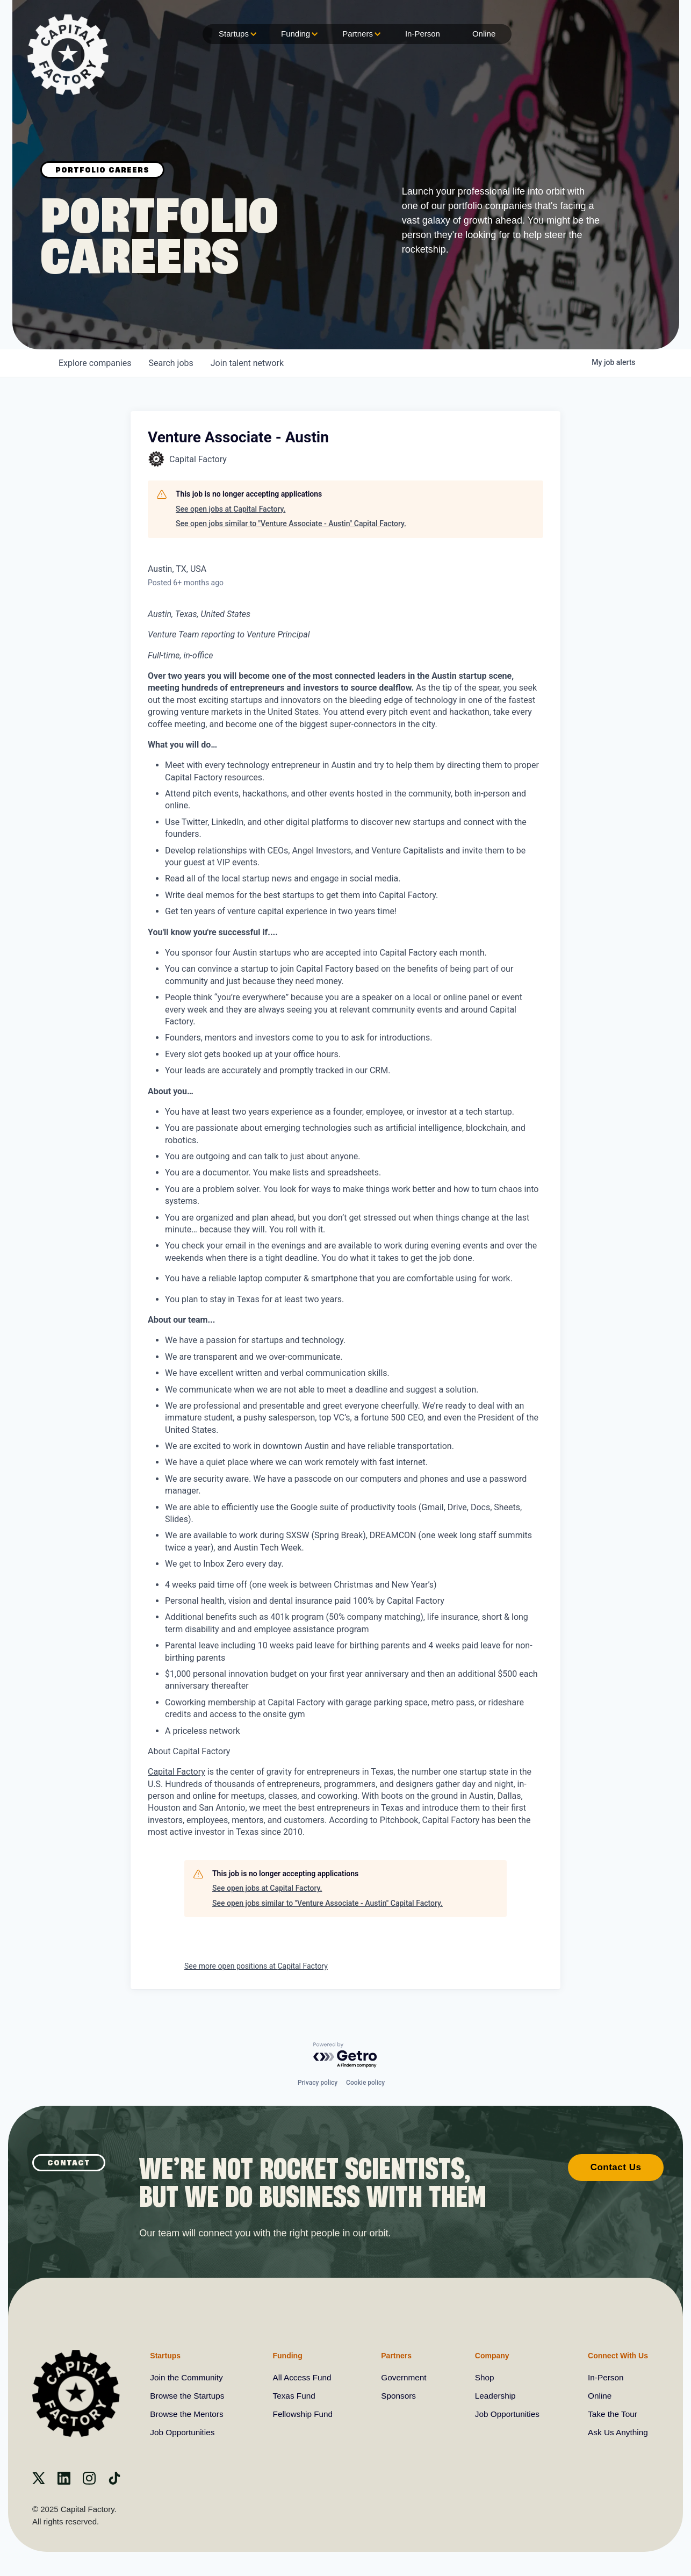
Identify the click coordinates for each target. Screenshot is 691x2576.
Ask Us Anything (616, 2432)
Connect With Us (615, 2354)
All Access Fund (303, 2377)
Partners (360, 34)
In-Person (422, 33)
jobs (170, 363)
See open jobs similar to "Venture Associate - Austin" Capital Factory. (291, 523)
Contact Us (616, 2166)
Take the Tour (611, 2414)
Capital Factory (176, 1772)
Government (404, 2377)
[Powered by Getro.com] (345, 2054)
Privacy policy (317, 2081)
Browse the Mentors (188, 2414)
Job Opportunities (183, 2432)
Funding (298, 34)
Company (490, 2354)
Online (483, 33)
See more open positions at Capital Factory (256, 1966)
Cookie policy (365, 2081)
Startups (236, 34)
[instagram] (89, 2481)
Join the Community (188, 2377)
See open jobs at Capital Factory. (230, 509)
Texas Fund (294, 2395)
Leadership (494, 2395)
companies (95, 363)
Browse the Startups (188, 2395)
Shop (483, 2377)
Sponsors (398, 2395)
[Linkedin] (63, 2481)
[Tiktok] (114, 2481)
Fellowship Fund (303, 2414)
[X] (38, 2481)
